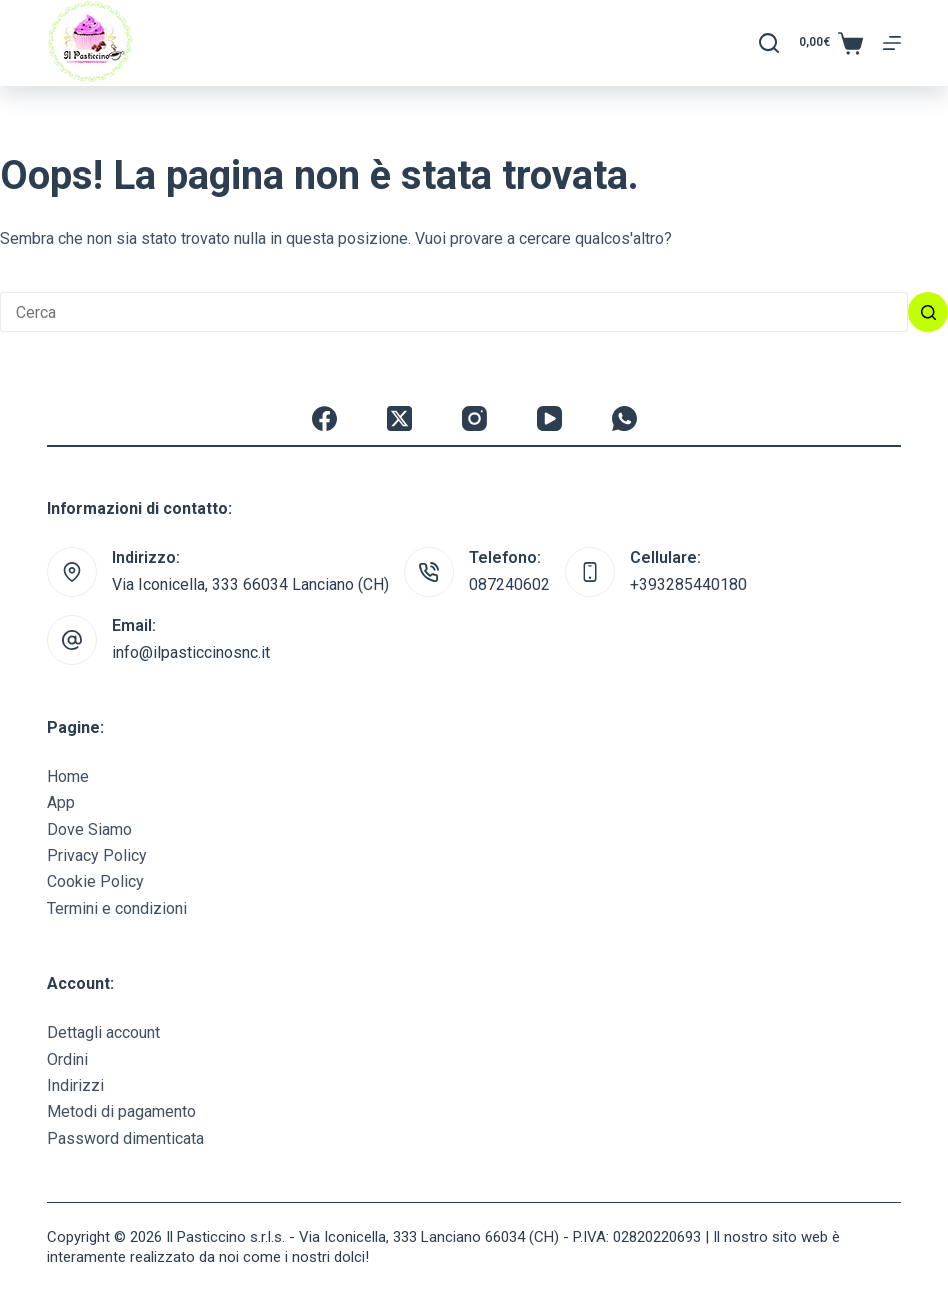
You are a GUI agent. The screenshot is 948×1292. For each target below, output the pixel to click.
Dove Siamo (89, 829)
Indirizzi (75, 1085)
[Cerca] (769, 43)
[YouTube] (549, 418)
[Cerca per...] (454, 312)
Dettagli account (103, 1032)
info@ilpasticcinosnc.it (191, 652)
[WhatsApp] (624, 418)
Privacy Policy (97, 855)
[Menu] (892, 43)
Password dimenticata (125, 1138)
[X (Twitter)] (399, 418)
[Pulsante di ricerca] (928, 312)
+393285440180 (688, 584)
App (61, 802)
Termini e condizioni (117, 908)
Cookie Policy (95, 881)
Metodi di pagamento (121, 1111)
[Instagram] (474, 418)
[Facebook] (324, 418)
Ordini (67, 1059)
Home (68, 776)
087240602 (509, 584)
